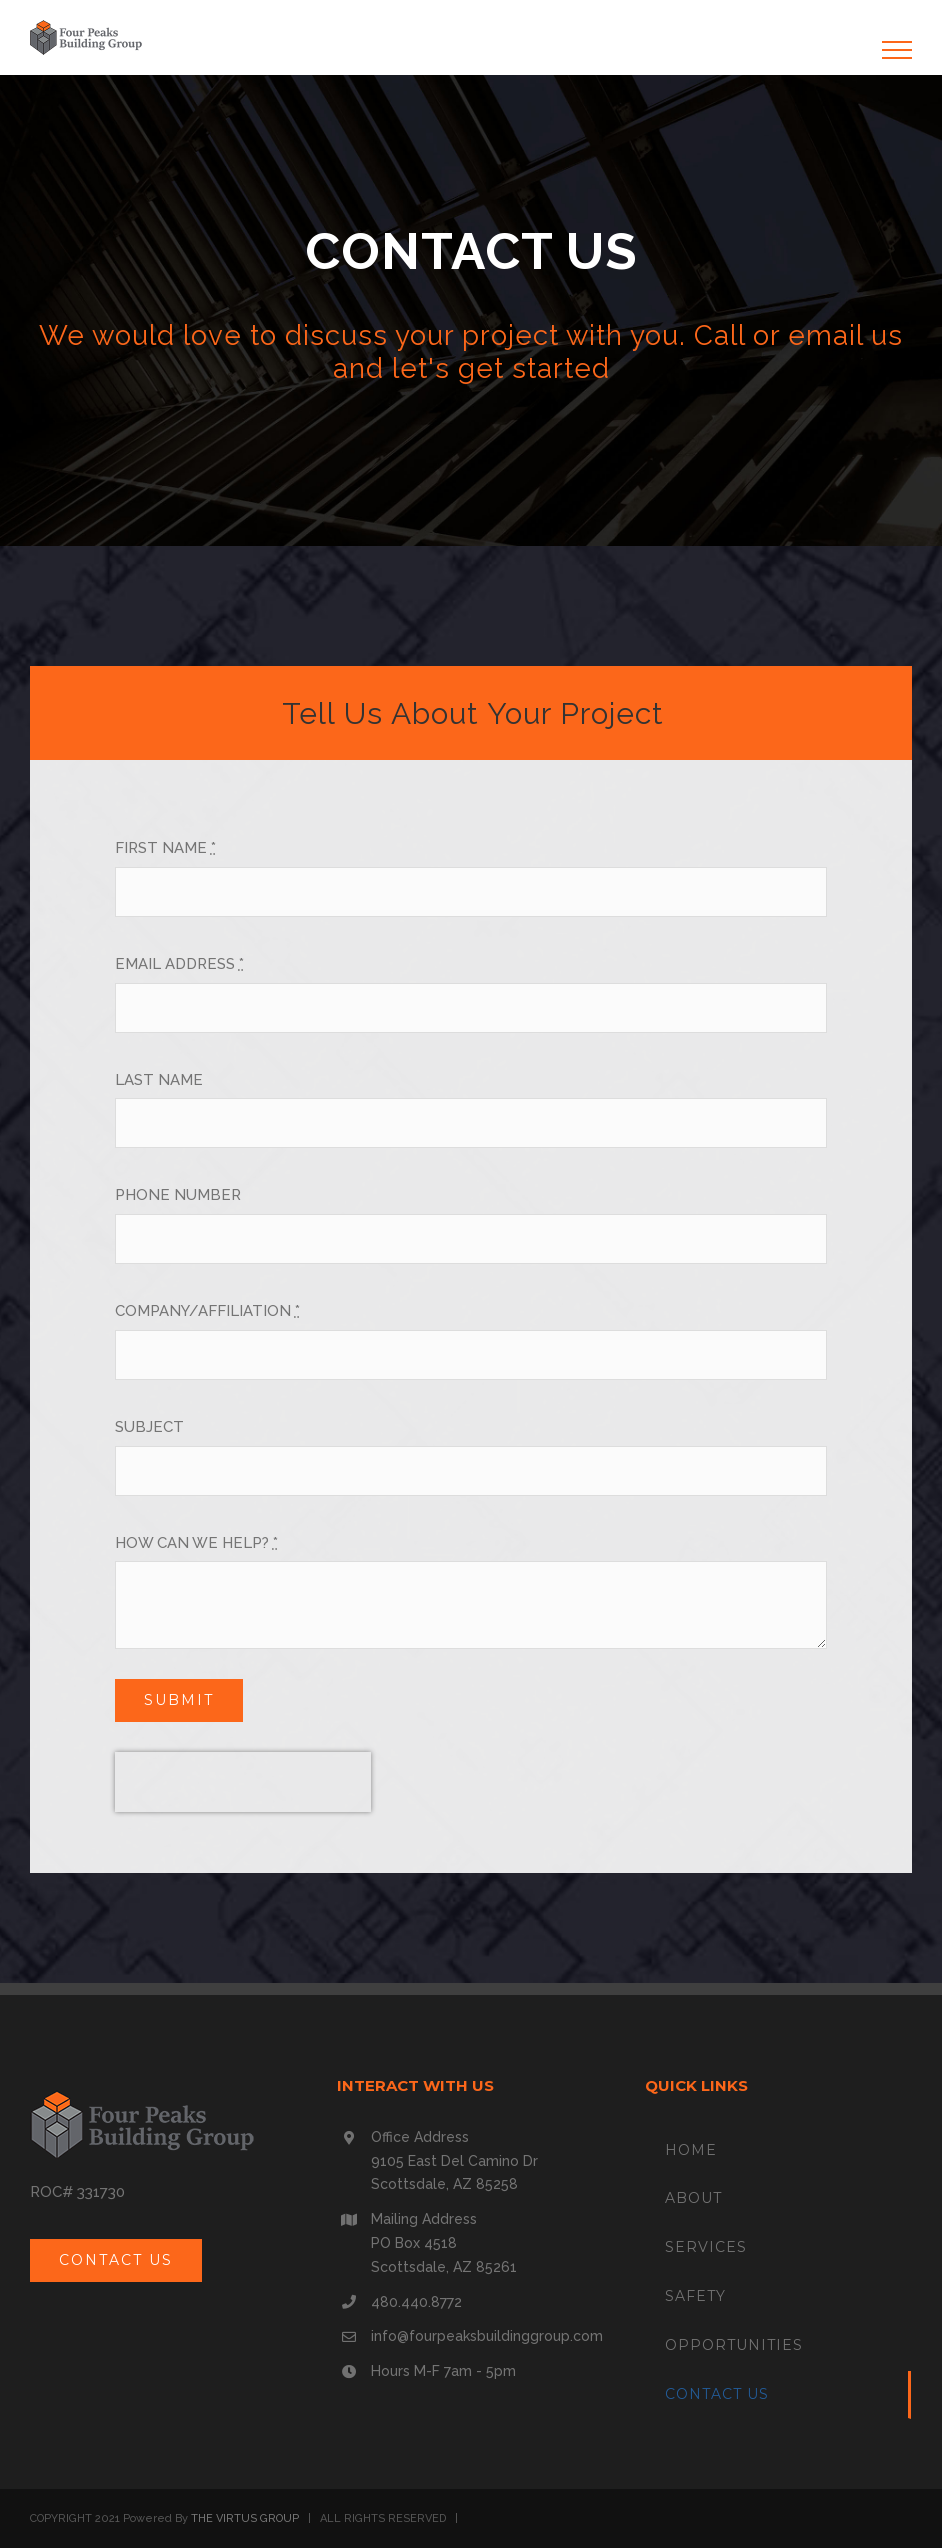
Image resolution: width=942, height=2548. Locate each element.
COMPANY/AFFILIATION (207, 1311)
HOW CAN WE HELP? (196, 1543)
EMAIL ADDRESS (179, 964)
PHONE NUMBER (178, 1195)
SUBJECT (149, 1427)
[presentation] (243, 1782)
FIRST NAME (165, 848)
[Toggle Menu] (897, 50)
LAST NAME (159, 1080)
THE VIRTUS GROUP (245, 2518)
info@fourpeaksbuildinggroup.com (487, 2336)
